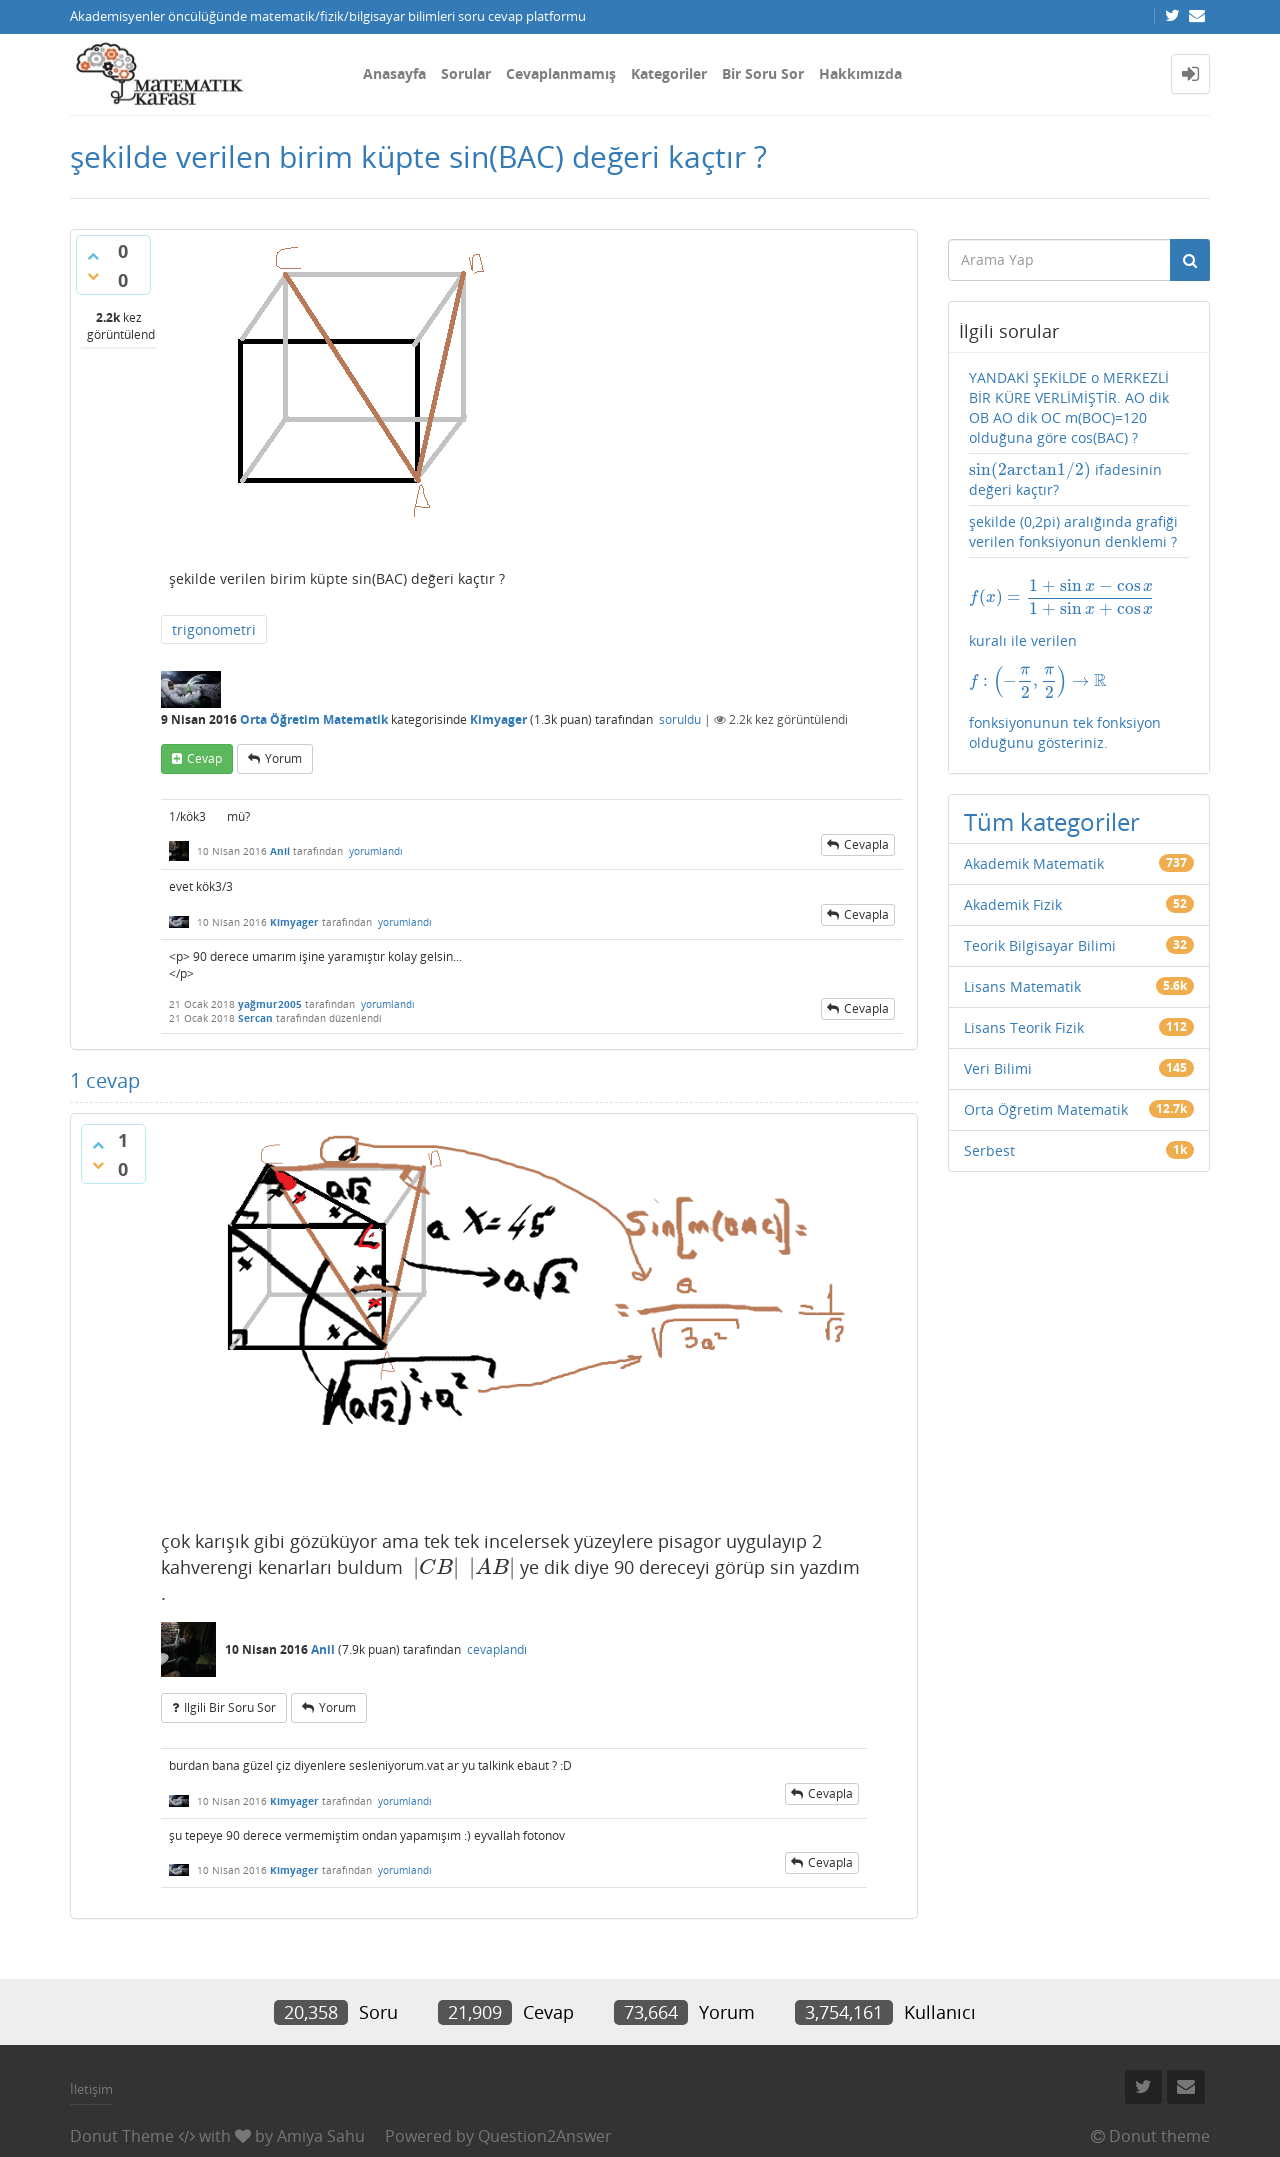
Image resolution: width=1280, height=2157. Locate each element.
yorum (283, 758)
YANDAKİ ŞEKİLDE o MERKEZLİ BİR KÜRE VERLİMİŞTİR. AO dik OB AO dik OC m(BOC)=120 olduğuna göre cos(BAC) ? (1069, 407)
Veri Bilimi (998, 1068)
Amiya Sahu (321, 2136)
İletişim (91, 2089)
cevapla (866, 844)
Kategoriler (669, 73)
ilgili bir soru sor (230, 1707)
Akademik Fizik (1013, 904)
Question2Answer (545, 2136)
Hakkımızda (860, 73)
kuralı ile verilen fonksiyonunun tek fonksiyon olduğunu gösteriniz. (1079, 665)
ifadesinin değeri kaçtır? (1066, 479)
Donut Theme (122, 2136)
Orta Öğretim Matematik (314, 719)
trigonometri (214, 629)
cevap (204, 758)
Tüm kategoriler (1052, 821)
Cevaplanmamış (561, 73)
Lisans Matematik (1022, 986)
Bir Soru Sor (763, 73)
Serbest (989, 1150)
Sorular (466, 73)
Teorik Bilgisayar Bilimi (1040, 945)
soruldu (680, 719)
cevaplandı (497, 1649)
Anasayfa (394, 73)
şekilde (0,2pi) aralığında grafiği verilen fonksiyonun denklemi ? (1073, 531)
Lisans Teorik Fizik (1024, 1027)
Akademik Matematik (1034, 863)
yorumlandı (376, 851)
